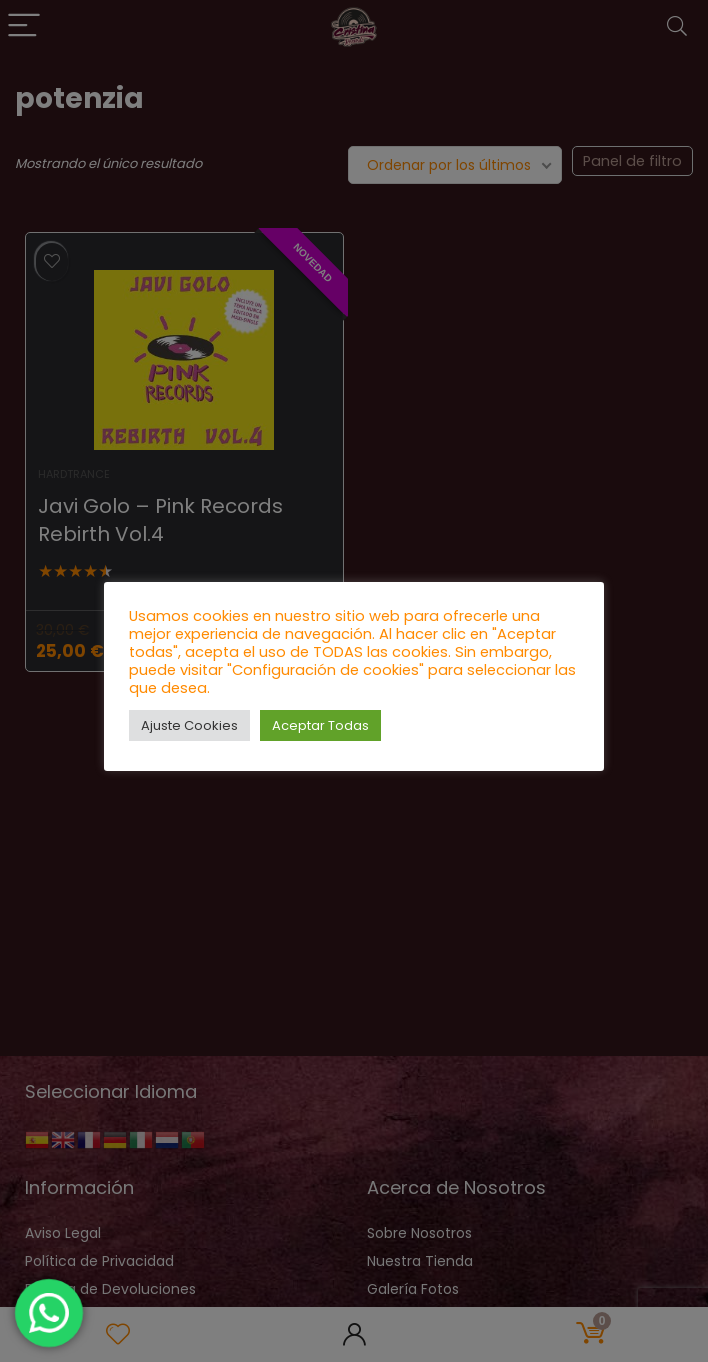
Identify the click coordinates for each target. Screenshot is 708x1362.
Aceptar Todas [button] (320, 725)
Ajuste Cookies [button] (189, 725)
